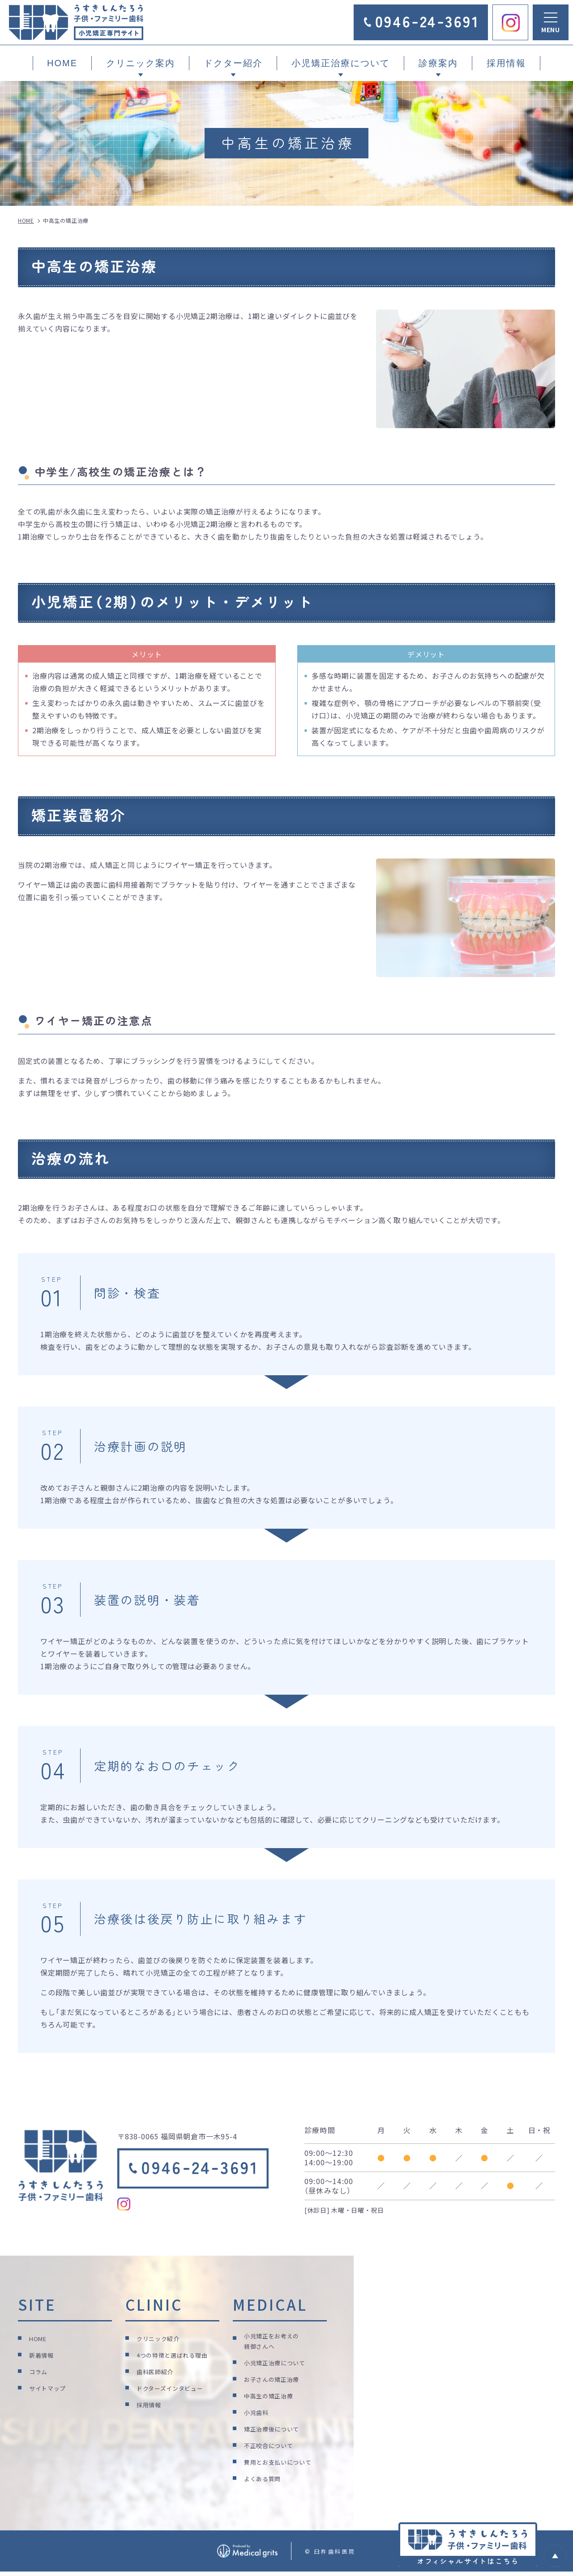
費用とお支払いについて (283, 2464)
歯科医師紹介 (158, 2371)
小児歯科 (258, 2414)
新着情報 (43, 2354)
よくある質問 (265, 2481)
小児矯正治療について (279, 2365)
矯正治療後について (276, 2431)
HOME (62, 63)
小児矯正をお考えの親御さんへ (276, 2342)
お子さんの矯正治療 (276, 2381)
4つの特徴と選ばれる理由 (177, 2354)
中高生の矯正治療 (272, 2398)
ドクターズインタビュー (175, 2387)
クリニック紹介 (161, 2337)
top (555, 2556)
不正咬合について (272, 2448)
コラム (39, 2371)
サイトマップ (50, 2387)
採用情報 (506, 63)
